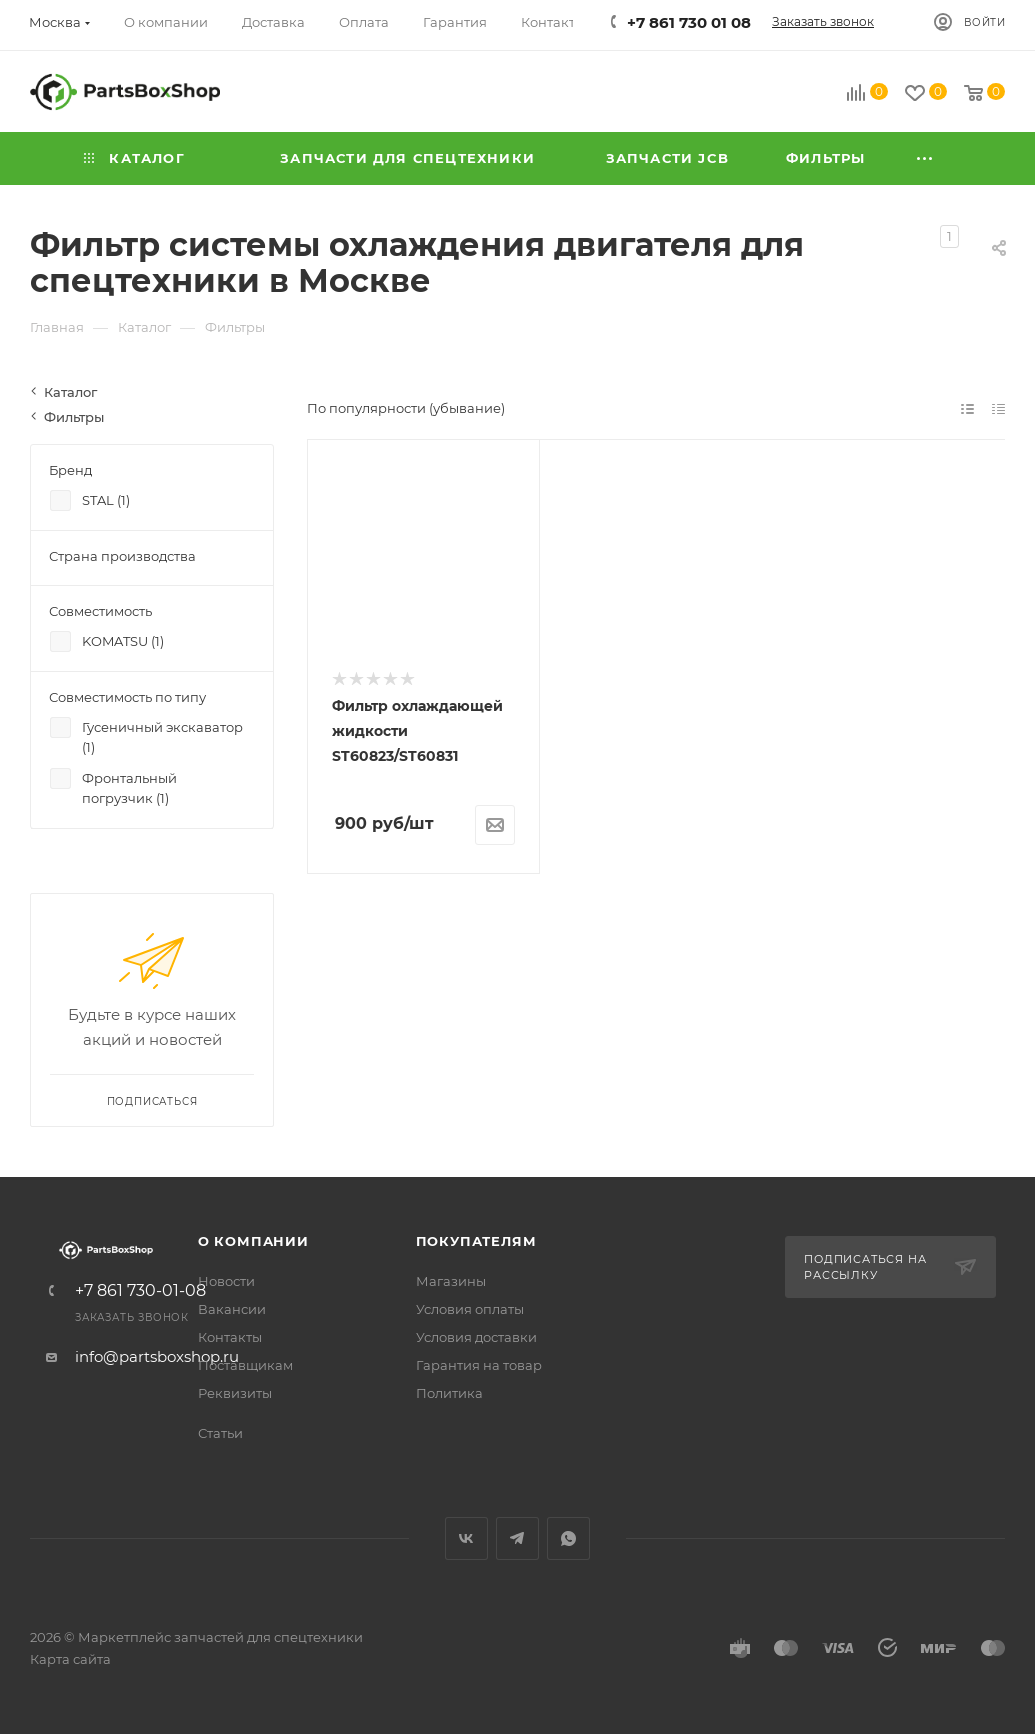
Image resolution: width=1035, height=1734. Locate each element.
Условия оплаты (470, 1309)
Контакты (230, 1337)
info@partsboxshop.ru (157, 1356)
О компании (253, 1241)
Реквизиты (235, 1393)
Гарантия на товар (479, 1365)
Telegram (517, 1538)
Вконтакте (466, 1538)
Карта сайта (70, 1659)
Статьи (220, 1433)
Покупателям (476, 1241)
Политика (449, 1393)
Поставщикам (245, 1365)
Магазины (451, 1281)
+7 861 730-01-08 (140, 1291)
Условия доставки (476, 1337)
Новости (226, 1281)
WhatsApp (568, 1538)
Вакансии (232, 1309)
